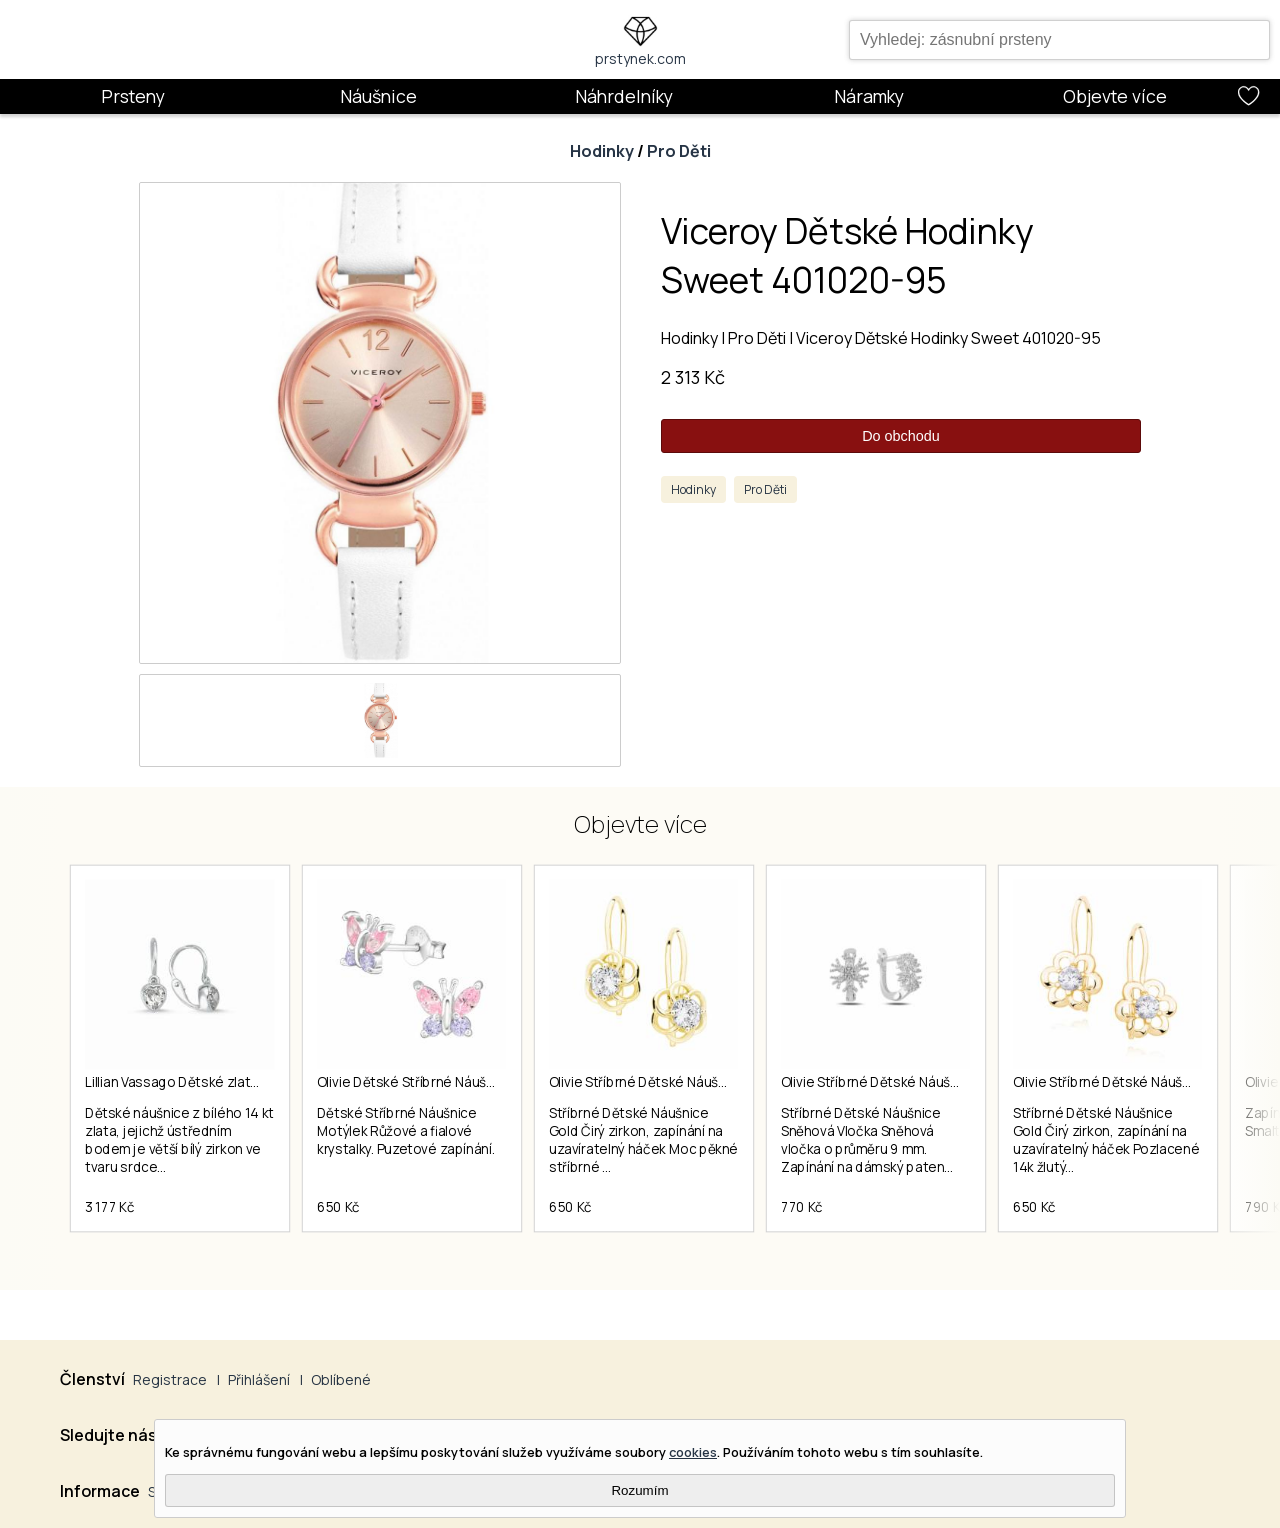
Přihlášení (259, 1379)
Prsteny (133, 96)
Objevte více (1115, 96)
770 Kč (802, 1207)
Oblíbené (341, 1379)
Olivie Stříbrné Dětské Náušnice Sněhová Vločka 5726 (946, 1082)
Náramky (869, 96)
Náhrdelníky (624, 96)
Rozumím (639, 1490)
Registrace (170, 1379)
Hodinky (602, 151)
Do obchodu (901, 436)
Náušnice (378, 96)
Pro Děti (679, 151)
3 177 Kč (109, 1207)
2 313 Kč (693, 377)
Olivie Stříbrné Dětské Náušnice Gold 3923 (1144, 1082)
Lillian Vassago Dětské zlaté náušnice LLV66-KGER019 (252, 1082)
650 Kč (338, 1207)
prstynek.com (640, 58)
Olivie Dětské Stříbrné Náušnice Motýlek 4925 (459, 1082)
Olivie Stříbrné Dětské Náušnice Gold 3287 (680, 1082)
